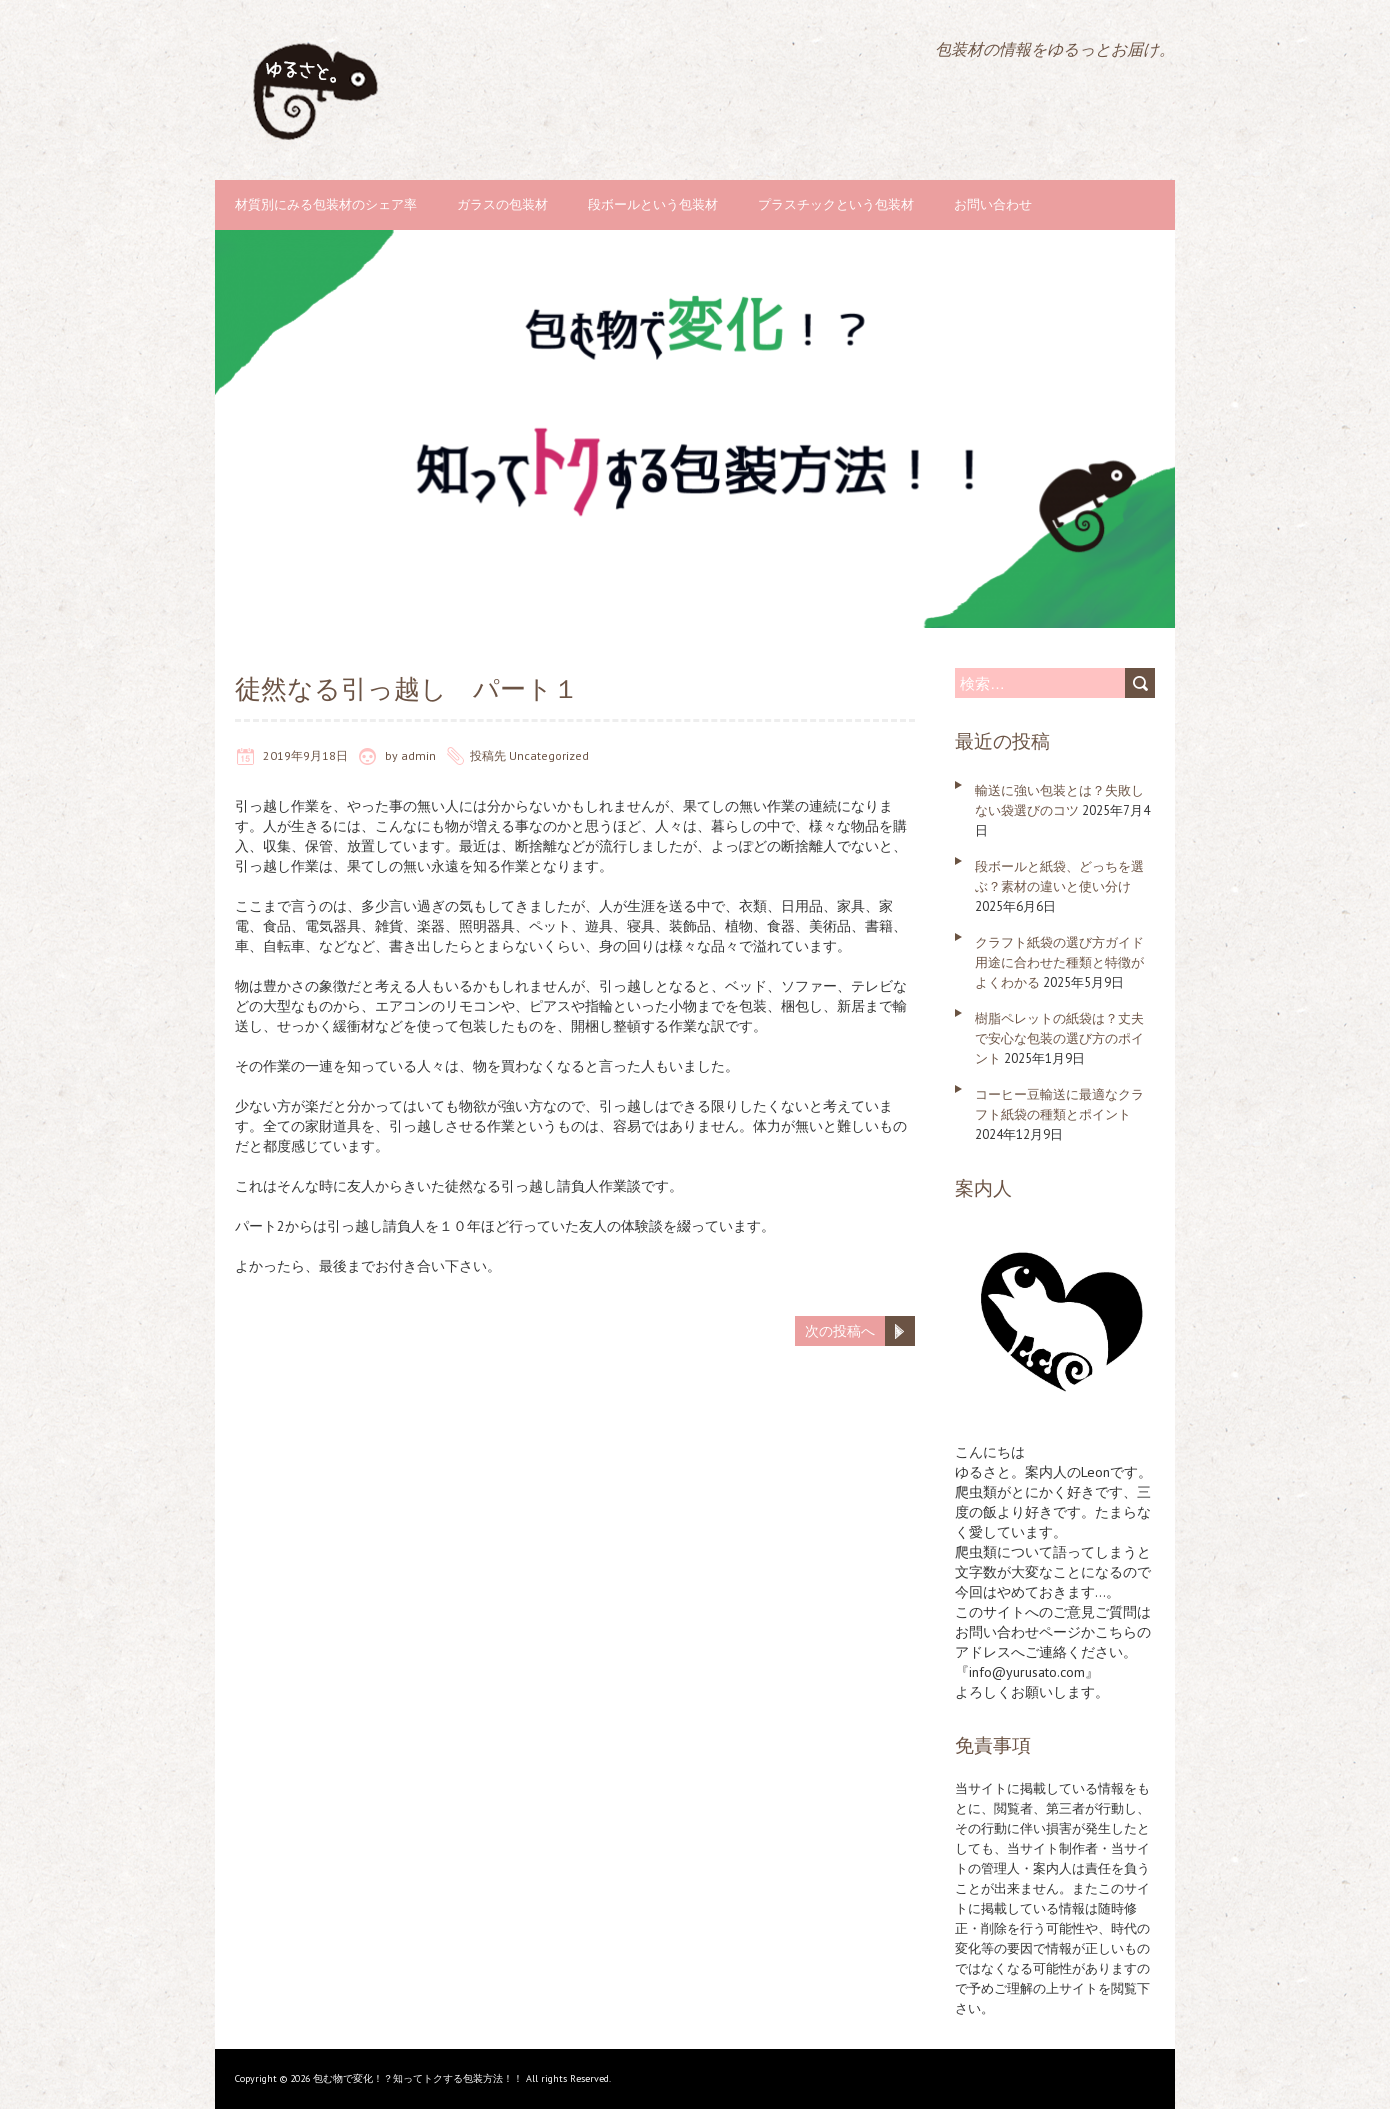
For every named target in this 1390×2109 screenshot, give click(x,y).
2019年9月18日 (305, 755)
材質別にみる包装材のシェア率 (326, 204)
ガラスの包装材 (502, 204)
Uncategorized (549, 755)
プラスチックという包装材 (836, 204)
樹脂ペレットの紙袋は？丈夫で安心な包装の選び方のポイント (1059, 1038)
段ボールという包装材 (653, 204)
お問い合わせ (993, 204)
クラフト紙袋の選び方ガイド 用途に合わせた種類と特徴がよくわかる (1059, 962)
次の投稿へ (840, 1331)
